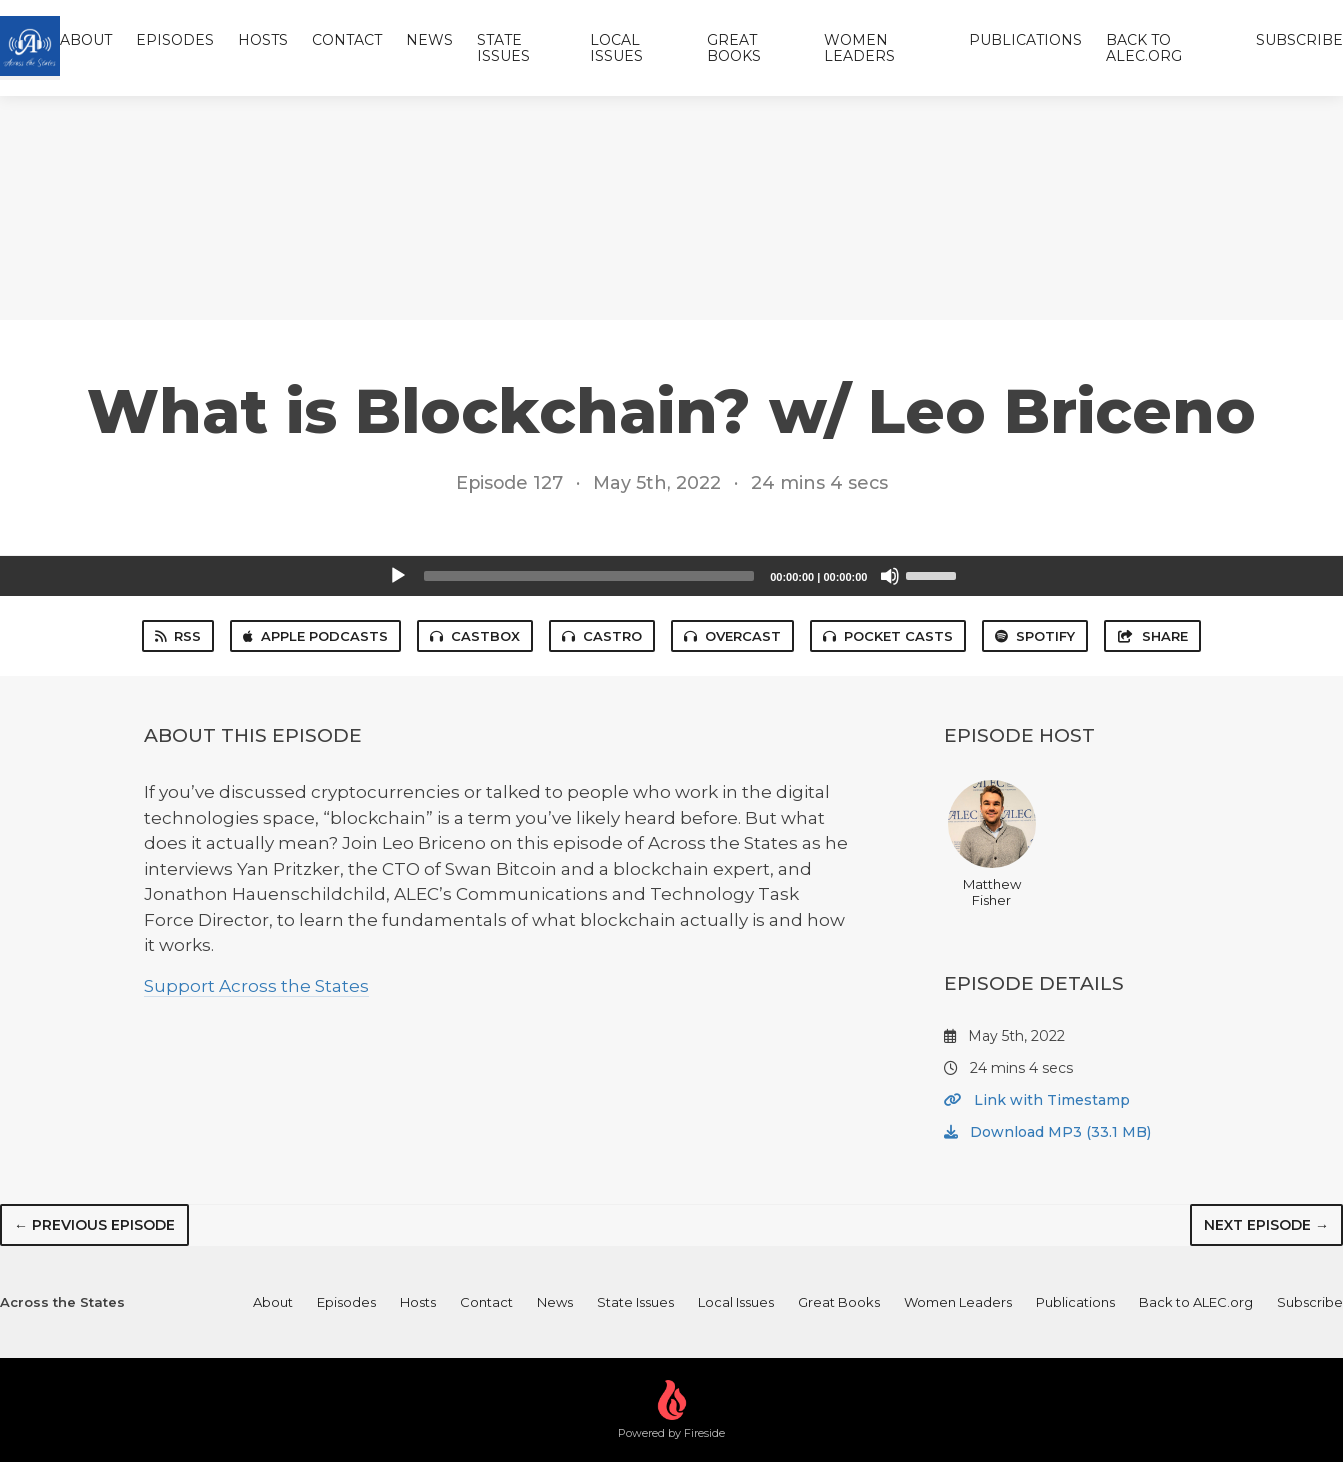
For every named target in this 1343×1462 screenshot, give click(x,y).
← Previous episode (94, 1225)
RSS (178, 636)
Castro (602, 636)
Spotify (1035, 636)
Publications (1025, 40)
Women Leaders (859, 48)
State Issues (503, 48)
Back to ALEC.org (1144, 48)
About (86, 40)
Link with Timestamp (1037, 1100)
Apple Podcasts (315, 636)
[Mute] (890, 576)
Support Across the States (256, 986)
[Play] (398, 576)
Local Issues (616, 48)
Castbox (475, 636)
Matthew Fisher (992, 844)
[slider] (589, 576)
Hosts (263, 40)
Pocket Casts (888, 636)
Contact (347, 40)
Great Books (734, 48)
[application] (672, 576)
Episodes (175, 40)
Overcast (732, 636)
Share (1152, 636)
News (429, 40)
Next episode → (1266, 1225)
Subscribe (1299, 40)
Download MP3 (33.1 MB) (1047, 1132)
